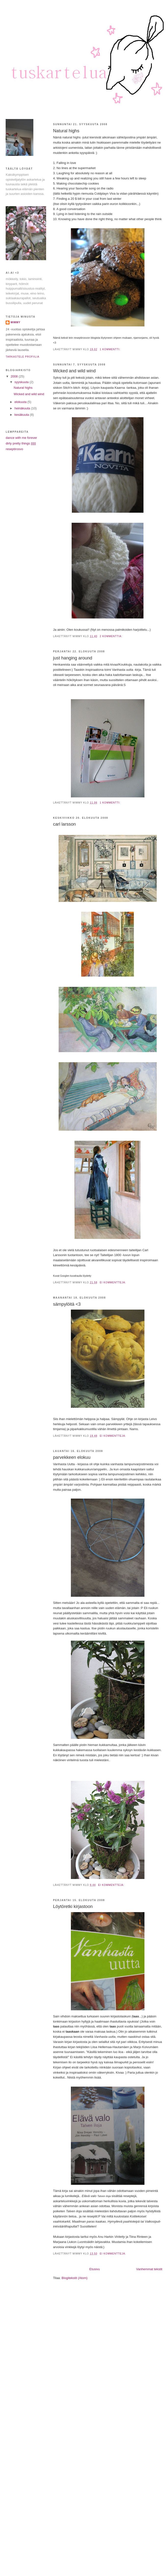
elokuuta (20, 402)
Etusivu (94, 2269)
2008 (15, 376)
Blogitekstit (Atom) (74, 2278)
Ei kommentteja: (113, 1282)
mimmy (15, 322)
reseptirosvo (14, 449)
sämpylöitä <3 (67, 1304)
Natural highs (66, 130)
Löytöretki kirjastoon (73, 1906)
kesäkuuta (22, 414)
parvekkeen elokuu (71, 1457)
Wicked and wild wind (74, 370)
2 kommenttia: (111, 636)
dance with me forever (21, 438)
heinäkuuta (22, 408)
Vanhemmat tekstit (149, 2269)
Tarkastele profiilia (22, 356)
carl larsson (64, 824)
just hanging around (72, 658)
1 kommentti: (110, 349)
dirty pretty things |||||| (21, 443)
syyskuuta (21, 382)
